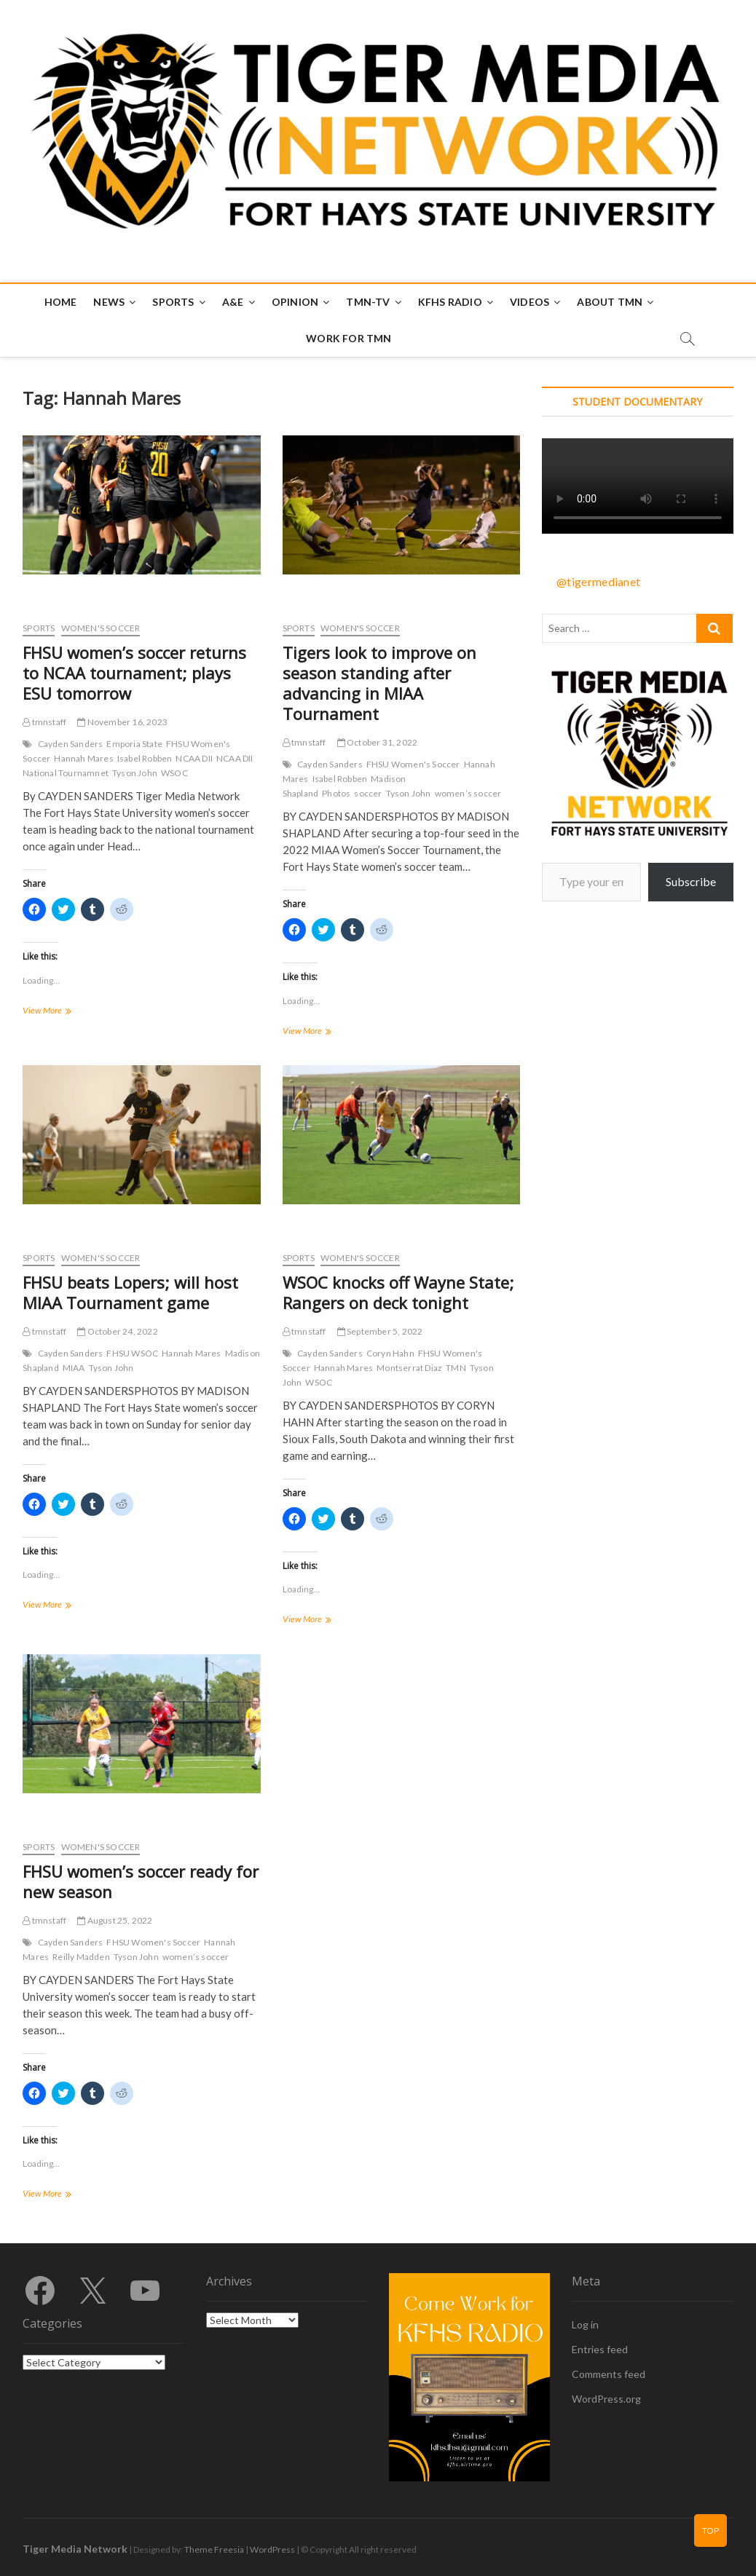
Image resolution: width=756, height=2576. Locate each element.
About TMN (609, 302)
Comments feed (608, 2374)
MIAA (74, 1367)
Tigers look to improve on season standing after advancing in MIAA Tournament (379, 682)
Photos (336, 793)
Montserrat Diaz (409, 1367)
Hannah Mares (83, 758)
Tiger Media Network (75, 2549)
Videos (529, 302)
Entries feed (600, 2349)
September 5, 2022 (380, 1331)
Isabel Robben (145, 758)
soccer (368, 793)
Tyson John (134, 772)
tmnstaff (44, 721)
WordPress (272, 2549)
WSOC (174, 772)
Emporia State (134, 743)
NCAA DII (194, 758)
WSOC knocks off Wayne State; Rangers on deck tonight (398, 1292)
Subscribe (691, 881)
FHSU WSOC (132, 1353)
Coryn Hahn (390, 1353)
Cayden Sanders (70, 743)
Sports (173, 302)
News (109, 302)
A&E (233, 302)
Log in (585, 2324)
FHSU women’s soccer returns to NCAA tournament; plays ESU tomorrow (134, 672)
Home (60, 302)
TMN (456, 1367)
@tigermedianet (598, 581)
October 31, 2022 (377, 742)
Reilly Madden (81, 1956)
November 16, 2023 (122, 721)
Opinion (295, 302)
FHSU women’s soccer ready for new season (141, 1881)
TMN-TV (368, 302)
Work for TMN (348, 338)
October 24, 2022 (117, 1331)
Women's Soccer (101, 628)
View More (64, 1011)
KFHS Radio (450, 302)
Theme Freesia (214, 2549)
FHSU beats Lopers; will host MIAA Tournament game (130, 1292)
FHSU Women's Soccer (413, 764)
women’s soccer (468, 793)
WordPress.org (606, 2399)
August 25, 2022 (114, 1920)
